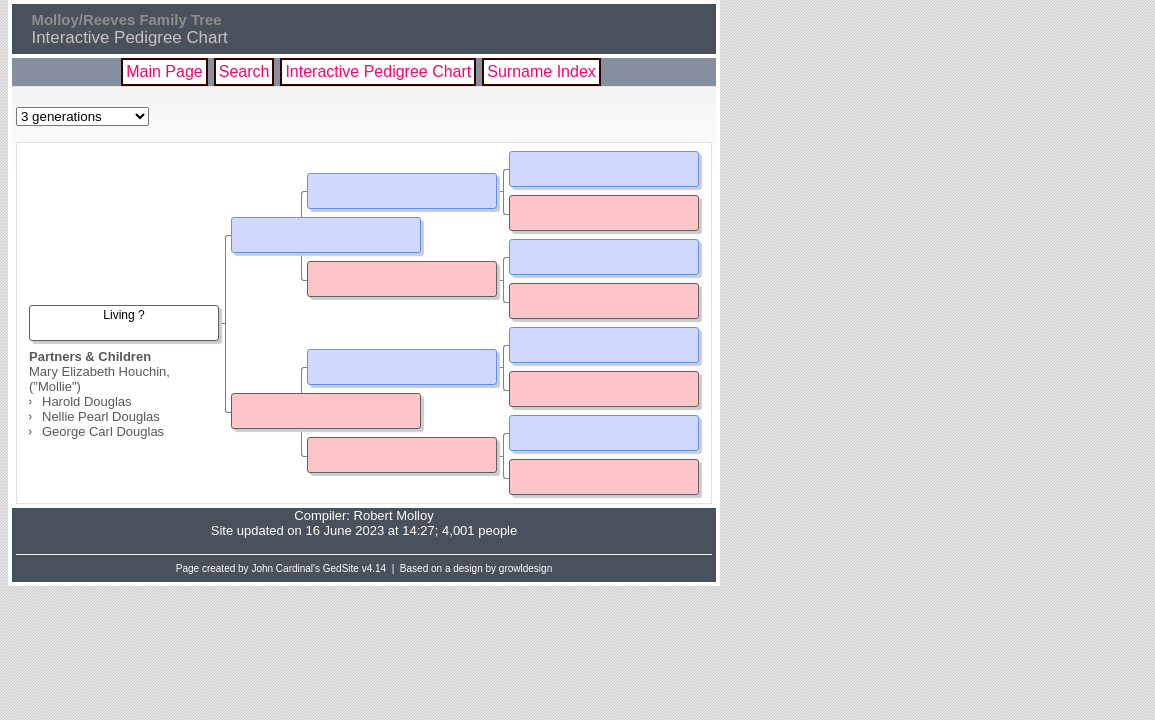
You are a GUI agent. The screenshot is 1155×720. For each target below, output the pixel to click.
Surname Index (541, 71)
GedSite (341, 568)
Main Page (164, 71)
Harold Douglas (87, 401)
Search (244, 71)
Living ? (123, 315)
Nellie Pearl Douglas (101, 416)
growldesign (525, 568)
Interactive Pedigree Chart (378, 71)
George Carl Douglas (103, 431)
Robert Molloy (394, 515)
